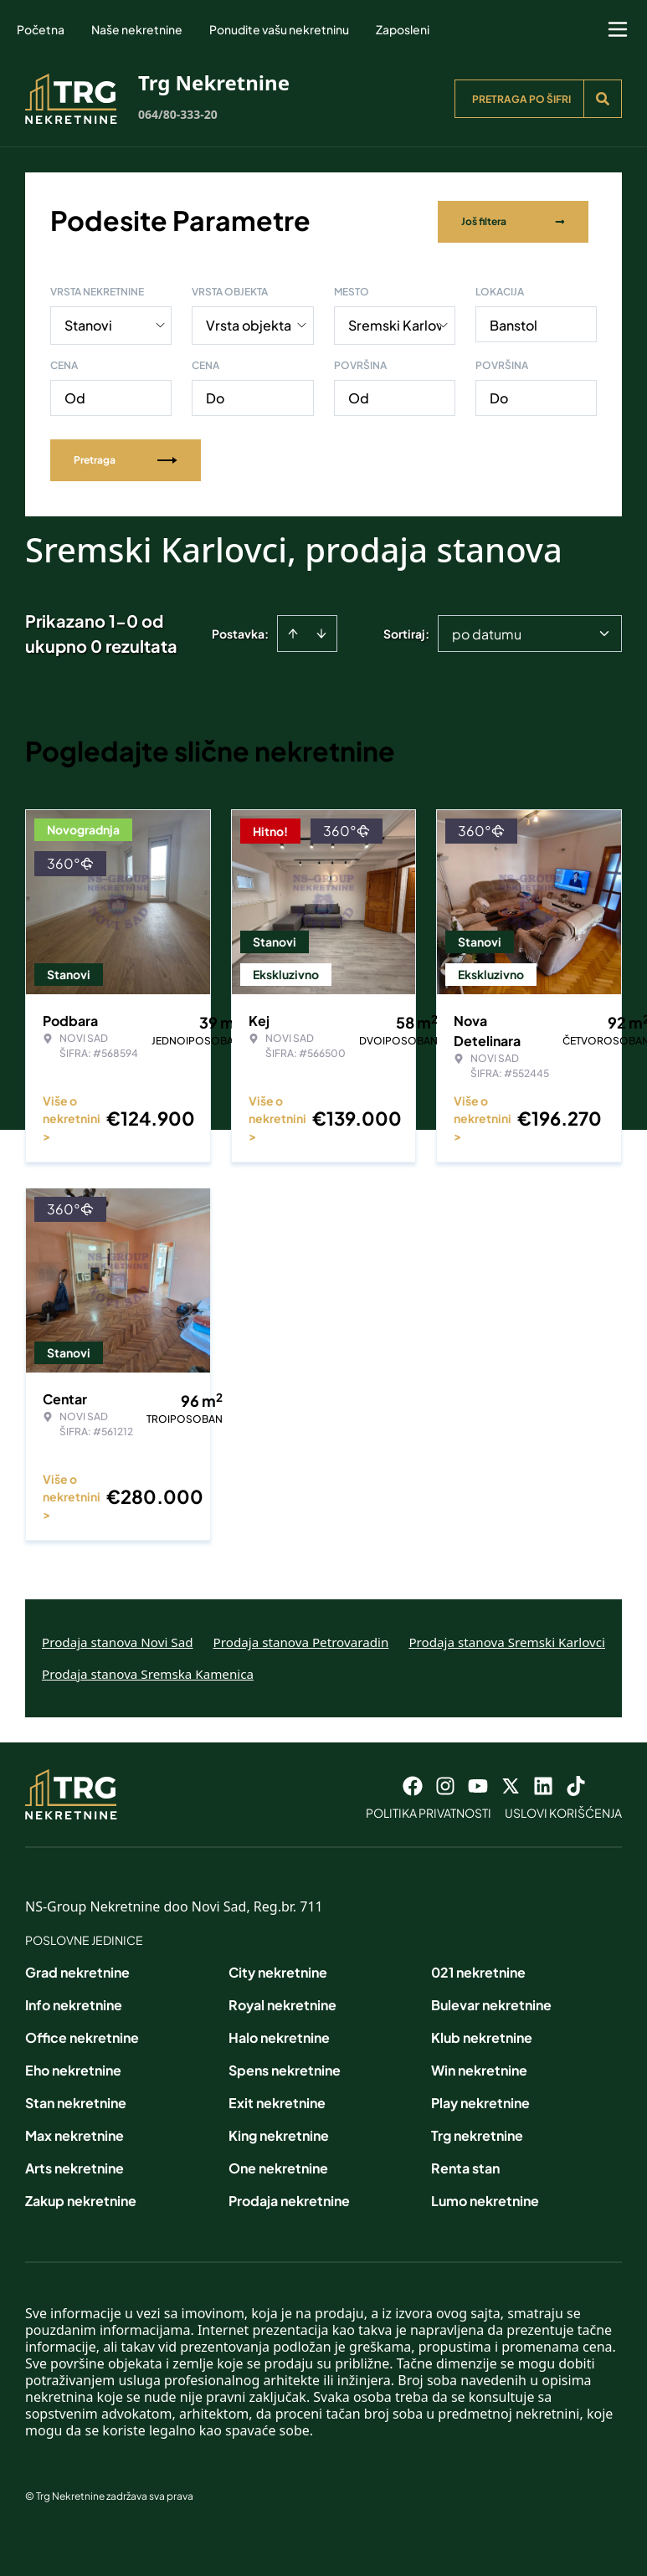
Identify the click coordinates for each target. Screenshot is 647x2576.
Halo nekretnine (279, 2034)
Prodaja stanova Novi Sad (117, 1638)
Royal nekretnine (282, 2001)
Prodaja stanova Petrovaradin (301, 1638)
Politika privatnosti (428, 1809)
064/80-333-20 (178, 114)
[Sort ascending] (293, 630)
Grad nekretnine (77, 1969)
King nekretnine (279, 2132)
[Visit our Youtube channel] (478, 1783)
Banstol (513, 322)
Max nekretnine (74, 2132)
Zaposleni (402, 29)
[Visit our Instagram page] (445, 1783)
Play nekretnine (480, 2099)
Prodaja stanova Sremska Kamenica (148, 1670)
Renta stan (465, 2164)
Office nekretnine (82, 2034)
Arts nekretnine (74, 2164)
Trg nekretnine (477, 2132)
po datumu (486, 630)
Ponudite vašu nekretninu (279, 29)
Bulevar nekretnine (491, 2001)
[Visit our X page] (511, 1783)
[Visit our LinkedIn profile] (543, 1783)
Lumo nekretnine (485, 2197)
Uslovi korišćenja (563, 1809)
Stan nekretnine (75, 2099)
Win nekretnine (479, 2067)
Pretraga (125, 456)
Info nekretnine (73, 2001)
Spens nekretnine (285, 2067)
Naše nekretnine (136, 29)
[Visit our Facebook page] (413, 1783)
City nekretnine (278, 1969)
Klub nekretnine (481, 2034)
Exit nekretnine (277, 2099)
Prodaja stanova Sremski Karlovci (506, 1638)
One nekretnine (278, 2164)
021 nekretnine (478, 1969)
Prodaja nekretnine (289, 2197)
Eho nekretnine (73, 2067)
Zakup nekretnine (80, 2197)
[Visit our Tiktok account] (576, 1783)
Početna (40, 29)
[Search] (602, 99)
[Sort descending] (321, 630)
